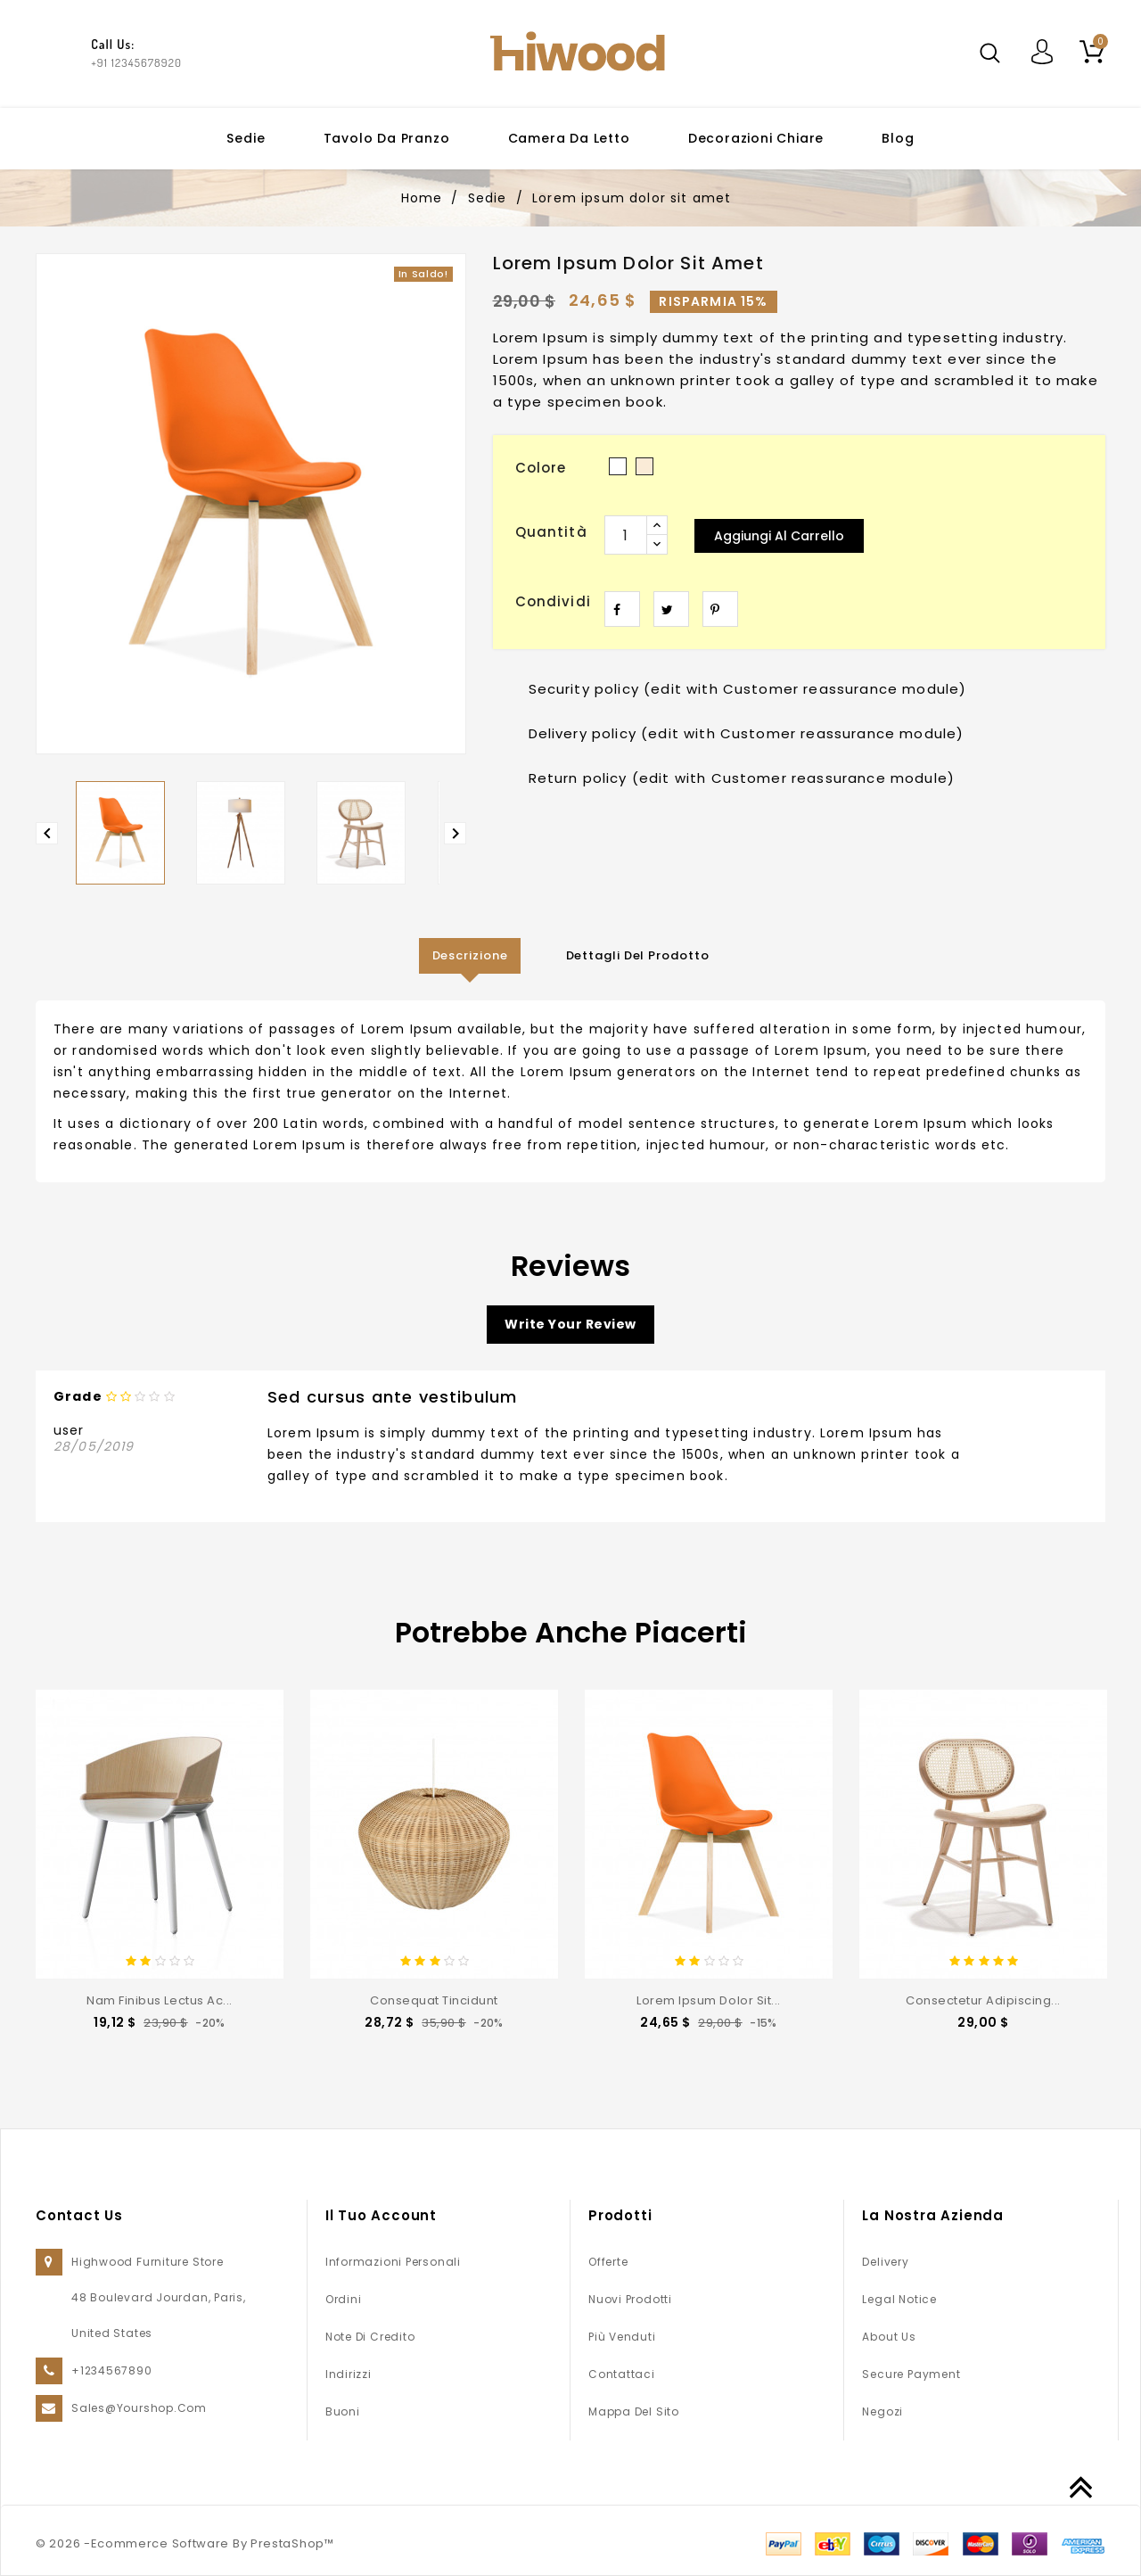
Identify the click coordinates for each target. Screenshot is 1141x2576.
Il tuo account (381, 2215)
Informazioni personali (393, 2261)
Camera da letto (569, 138)
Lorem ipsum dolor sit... (708, 2000)
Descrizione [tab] (470, 955)
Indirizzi (348, 2374)
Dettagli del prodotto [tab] (638, 955)
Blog (898, 138)
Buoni (342, 2411)
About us (888, 2336)
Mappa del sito (633, 2411)
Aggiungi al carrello (779, 536)
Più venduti (622, 2336)
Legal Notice (899, 2299)
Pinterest (720, 609)
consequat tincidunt (434, 2000)
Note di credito (370, 2336)
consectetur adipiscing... (983, 2000)
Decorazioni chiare (756, 138)
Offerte (608, 2261)
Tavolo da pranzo (387, 138)
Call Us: (113, 44)
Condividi (622, 609)
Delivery (885, 2261)
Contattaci (621, 2374)
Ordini (343, 2299)
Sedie (245, 138)
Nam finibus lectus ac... (159, 2000)
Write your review (570, 1324)
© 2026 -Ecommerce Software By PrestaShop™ (185, 2543)
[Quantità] (625, 535)
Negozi (882, 2411)
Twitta (671, 609)
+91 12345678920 (136, 62)
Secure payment (911, 2374)
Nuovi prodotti (630, 2299)
